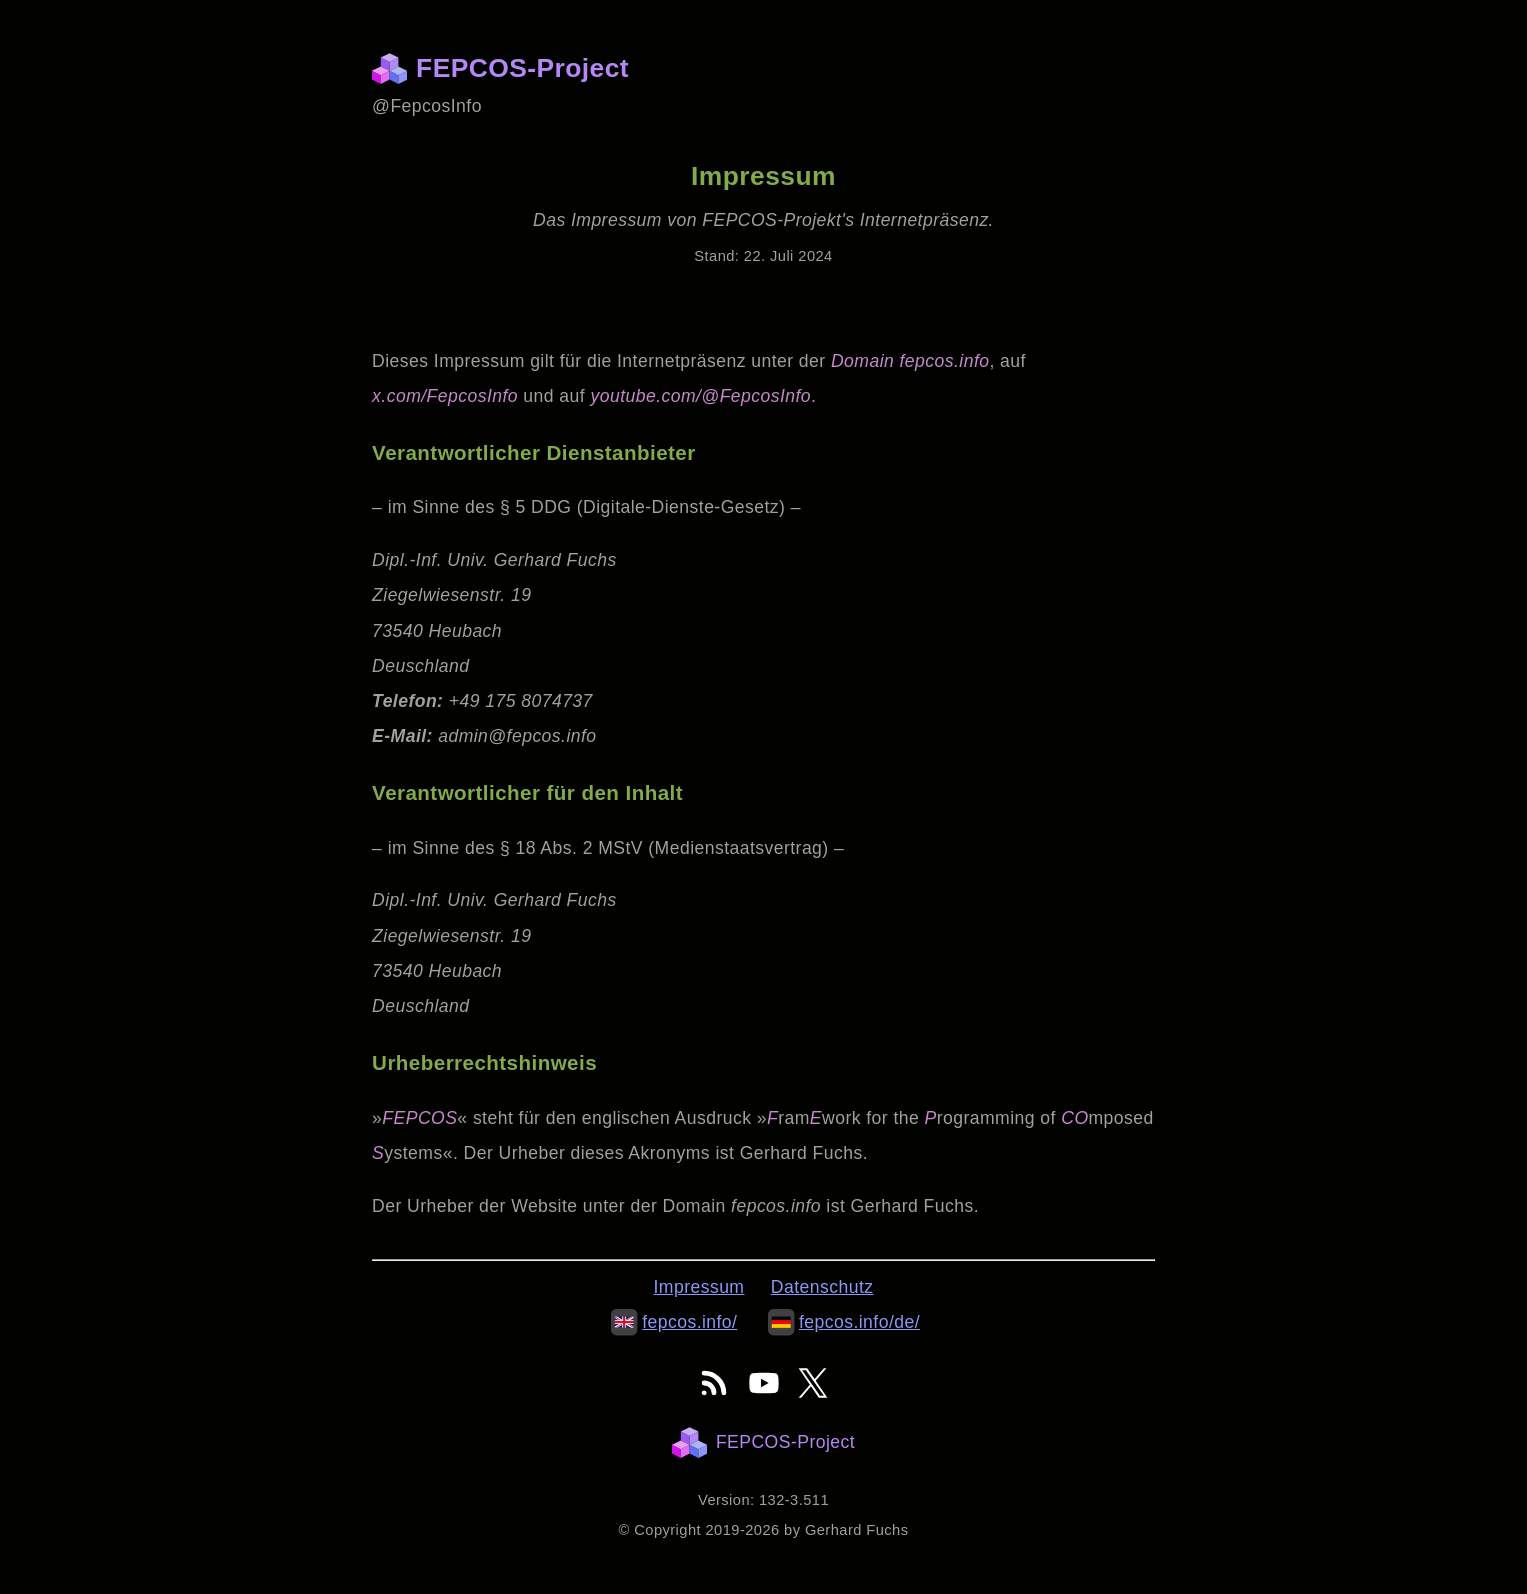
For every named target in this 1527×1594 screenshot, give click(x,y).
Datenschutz (822, 1287)
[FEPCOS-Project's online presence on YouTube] (764, 1383)
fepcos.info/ (674, 1322)
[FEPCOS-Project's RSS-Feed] (714, 1383)
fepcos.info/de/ (844, 1322)
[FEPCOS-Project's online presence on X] (813, 1383)
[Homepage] (394, 68)
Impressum (699, 1287)
